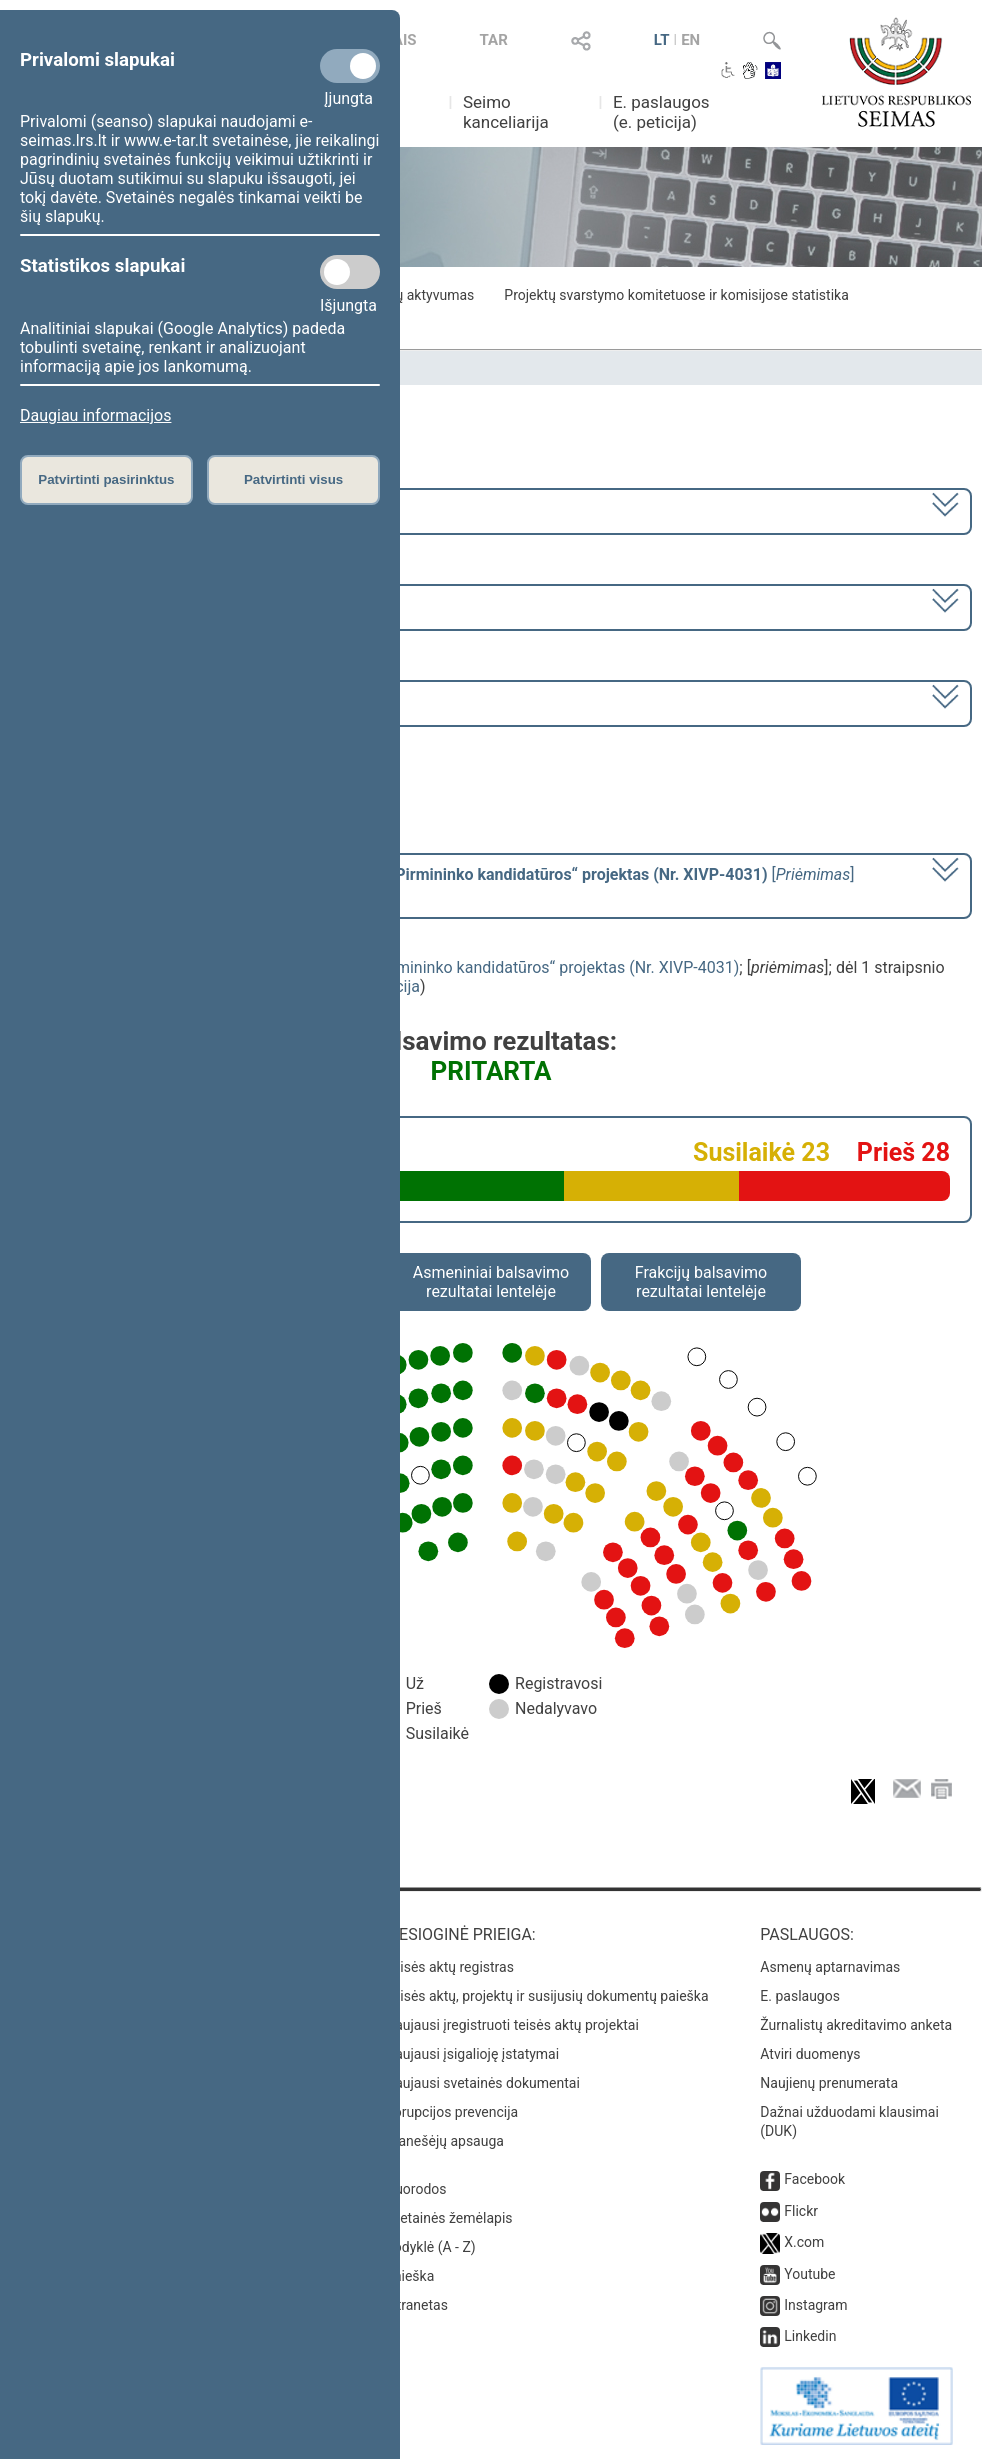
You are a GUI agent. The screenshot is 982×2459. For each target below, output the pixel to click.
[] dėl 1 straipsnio (438, 884)
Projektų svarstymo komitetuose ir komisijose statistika (676, 295)
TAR (494, 40)
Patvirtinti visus (293, 479)
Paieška (409, 2276)
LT (662, 40)
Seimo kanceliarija (506, 112)
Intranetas (416, 2305)
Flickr (801, 2211)
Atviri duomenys (810, 2054)
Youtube (809, 2274)
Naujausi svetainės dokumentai (482, 2083)
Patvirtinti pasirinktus (106, 479)
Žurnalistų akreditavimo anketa (856, 2025)
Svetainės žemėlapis (448, 2218)
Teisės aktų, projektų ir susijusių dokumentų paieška (546, 1996)
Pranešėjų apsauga (444, 2141)
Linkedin (810, 2336)
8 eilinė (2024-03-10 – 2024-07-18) (144, 605)
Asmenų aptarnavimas (830, 1967)
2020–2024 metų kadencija (119, 509)
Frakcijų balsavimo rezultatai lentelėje (701, 1282)
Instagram (815, 2305)
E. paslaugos (800, 1996)
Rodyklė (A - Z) (430, 2247)
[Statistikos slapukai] (350, 272)
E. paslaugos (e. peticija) (661, 112)
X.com (804, 2242)
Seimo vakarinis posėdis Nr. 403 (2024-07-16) (183, 701)
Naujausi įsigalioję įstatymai (472, 2054)
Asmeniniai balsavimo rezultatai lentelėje (491, 1282)
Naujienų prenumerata (829, 2083)
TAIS (400, 40)
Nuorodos (415, 2189)
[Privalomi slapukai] (350, 66)
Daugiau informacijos (95, 415)
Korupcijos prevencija (451, 2112)
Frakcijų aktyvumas (414, 295)
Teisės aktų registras (449, 1967)
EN (690, 40)
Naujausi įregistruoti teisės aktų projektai (512, 2025)
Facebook (814, 2179)
